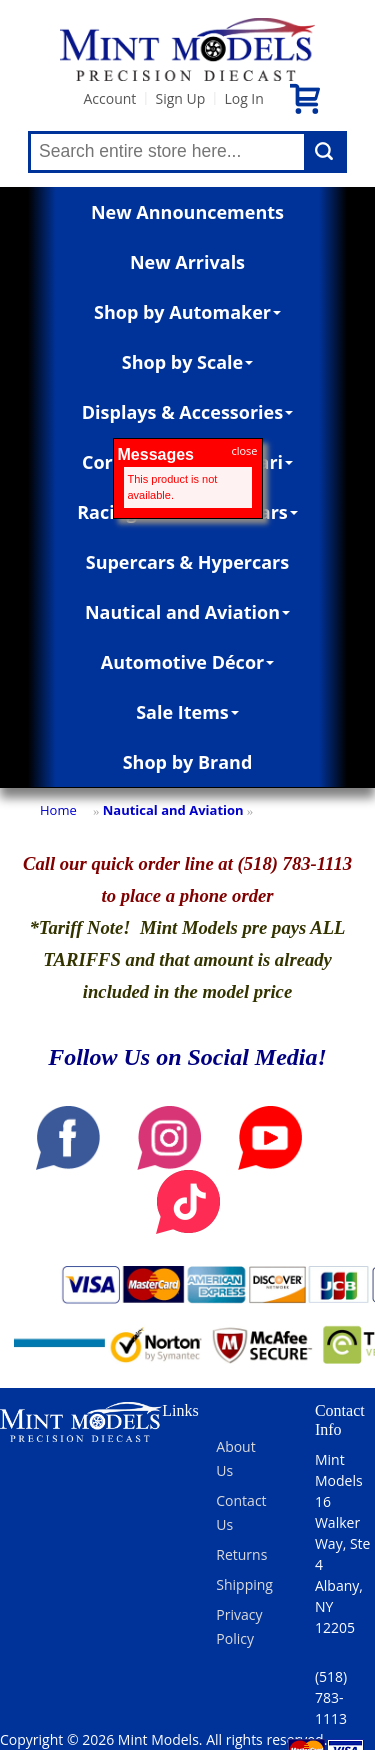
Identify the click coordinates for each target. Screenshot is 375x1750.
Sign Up (180, 98)
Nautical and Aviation (187, 612)
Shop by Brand (188, 762)
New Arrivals (187, 262)
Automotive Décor (187, 662)
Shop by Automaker (187, 312)
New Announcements (187, 212)
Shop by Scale (187, 362)
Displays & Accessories (187, 412)
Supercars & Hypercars (188, 562)
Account (109, 98)
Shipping (244, 1584)
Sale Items (187, 712)
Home (58, 810)
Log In (243, 98)
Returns (241, 1554)
